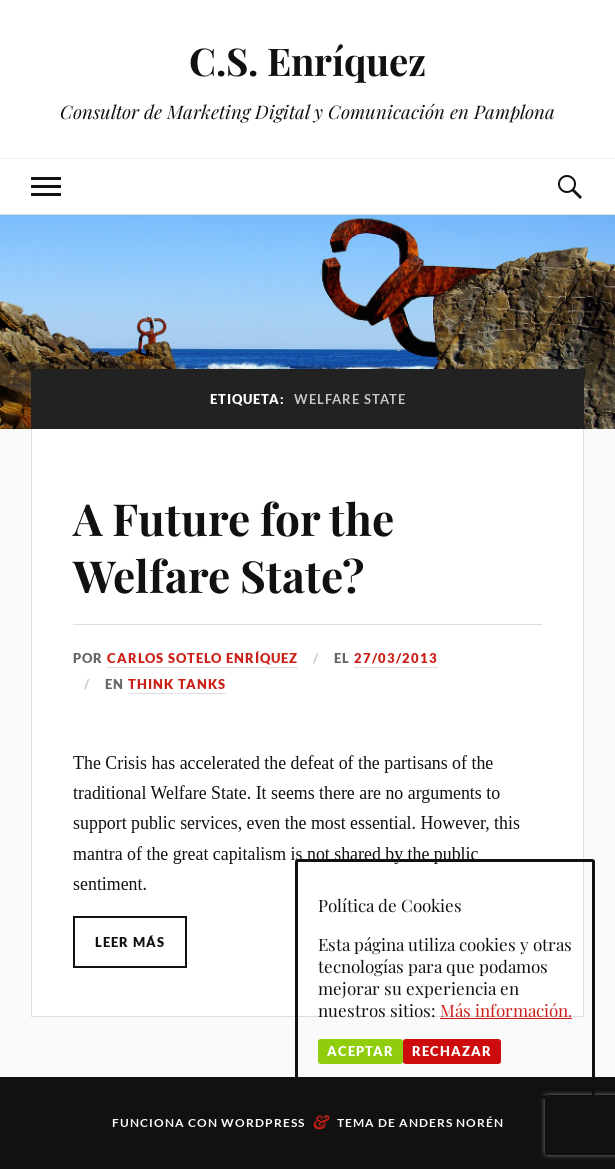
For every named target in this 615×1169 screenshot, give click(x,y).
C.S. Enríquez (307, 60)
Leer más (130, 942)
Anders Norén (451, 1122)
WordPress (263, 1122)
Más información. (506, 1010)
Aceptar (360, 1051)
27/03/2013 (396, 658)
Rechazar (452, 1051)
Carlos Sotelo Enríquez (202, 658)
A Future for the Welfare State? (233, 546)
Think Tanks (177, 684)
